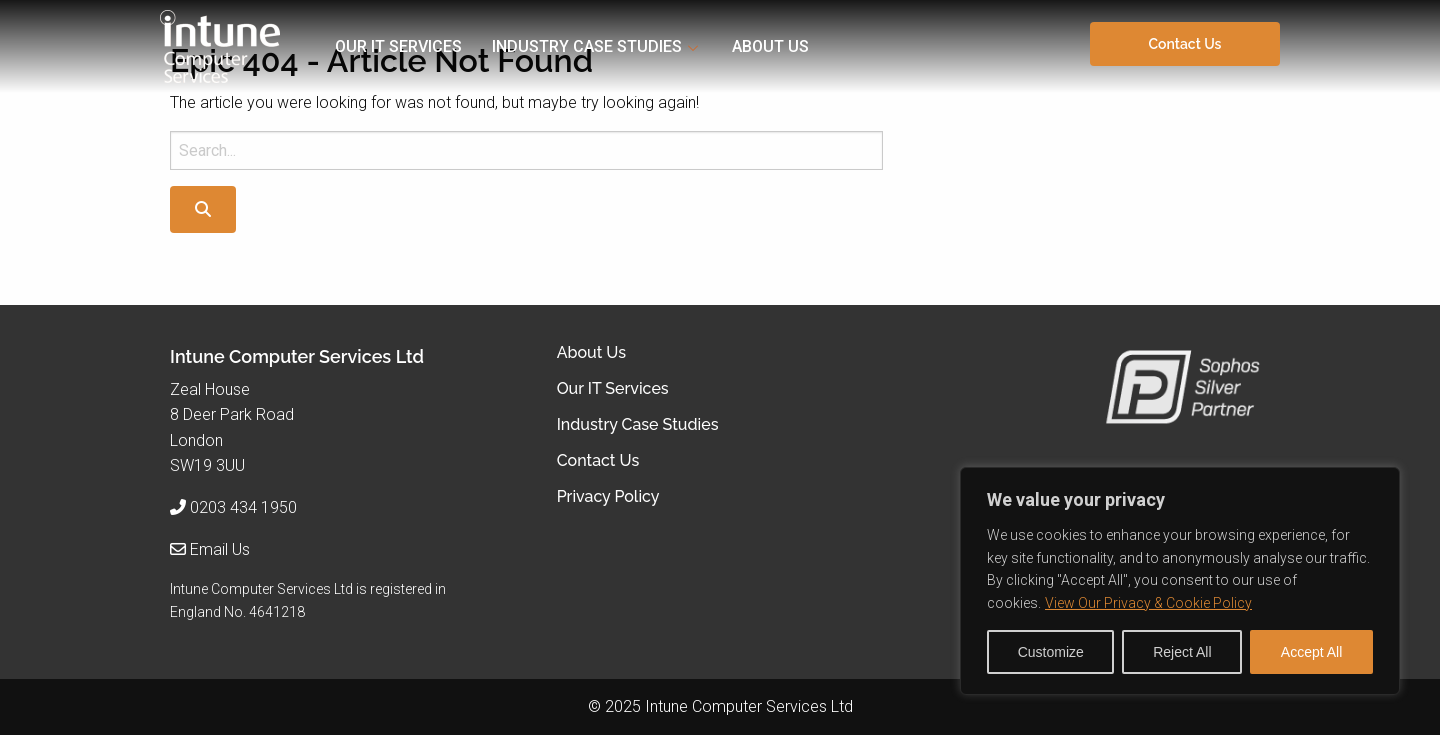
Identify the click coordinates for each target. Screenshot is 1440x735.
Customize (1051, 652)
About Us (770, 46)
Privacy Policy (608, 497)
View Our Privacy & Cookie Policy (1148, 603)
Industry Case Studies (587, 46)
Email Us (220, 549)
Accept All (1311, 652)
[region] (1180, 581)
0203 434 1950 (243, 507)
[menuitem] (413, 47)
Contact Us (1185, 44)
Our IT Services (398, 46)
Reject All (1182, 652)
